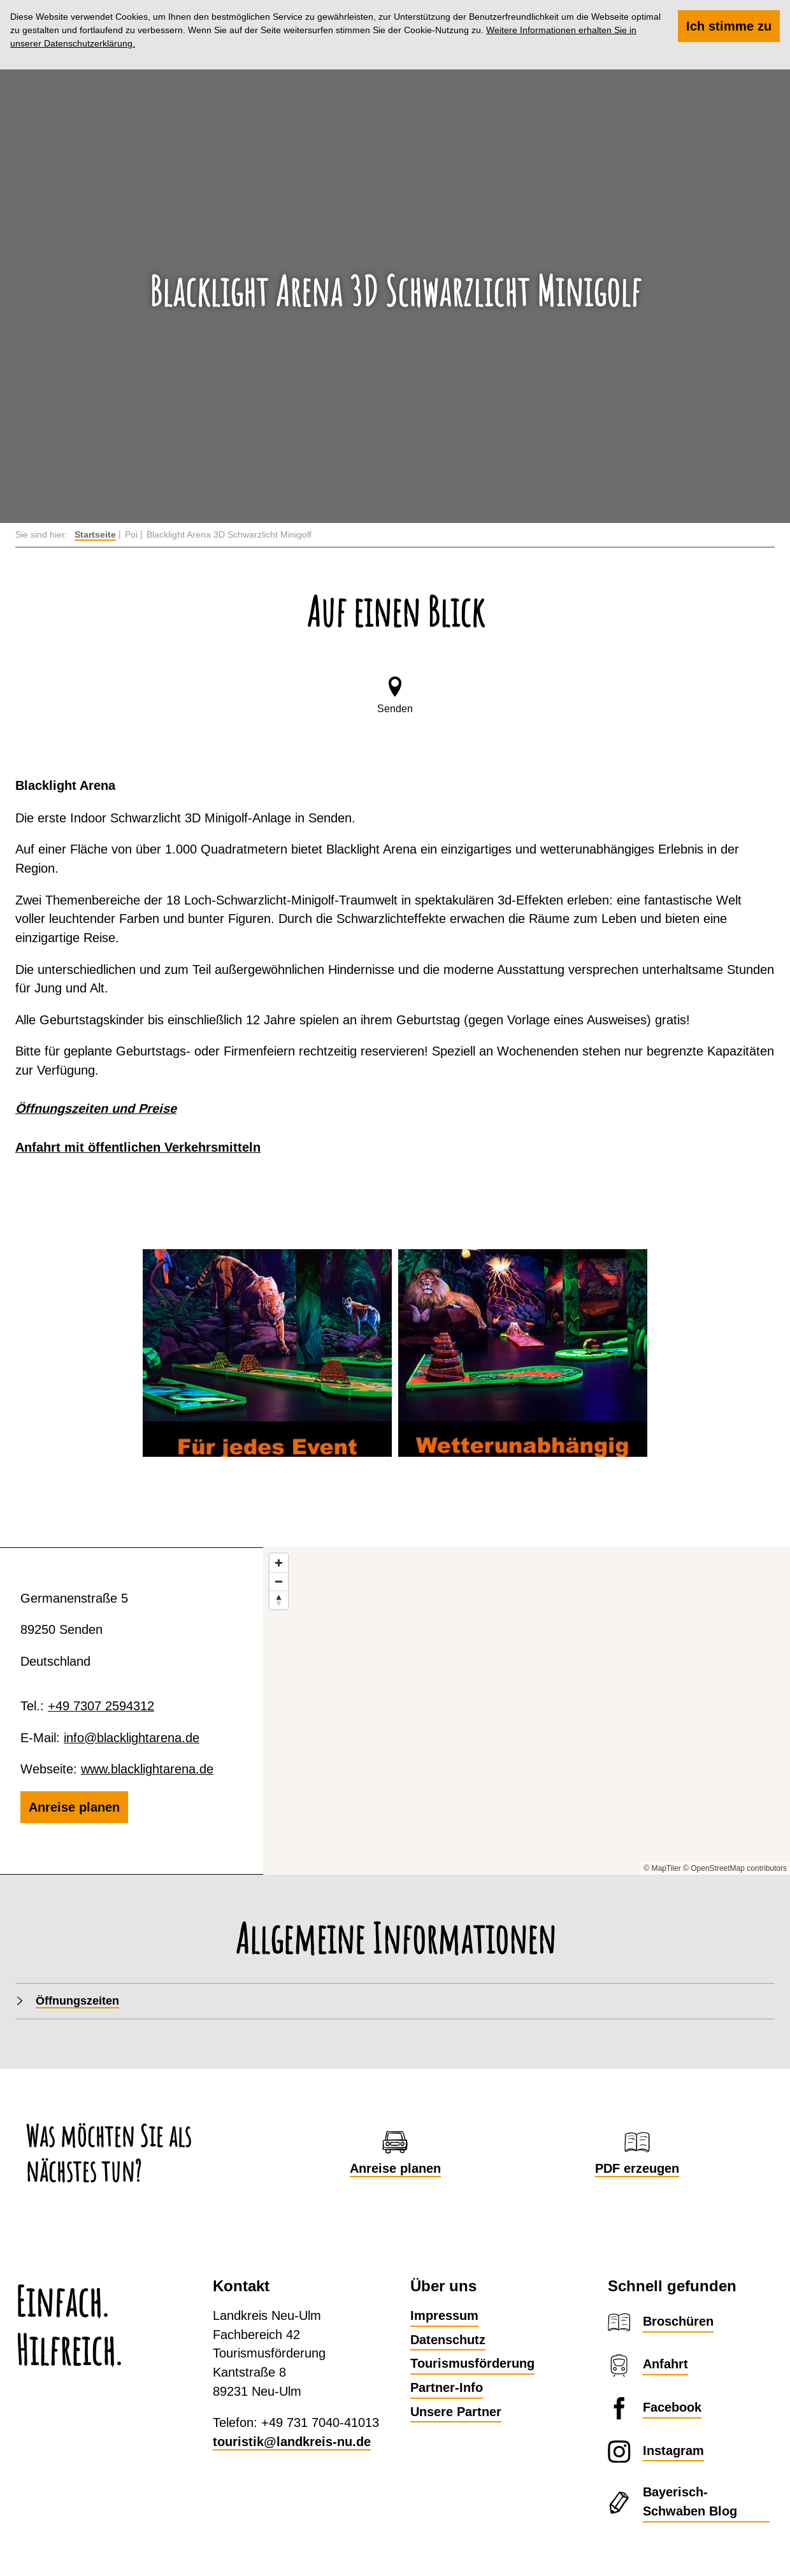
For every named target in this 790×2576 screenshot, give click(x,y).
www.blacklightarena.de (147, 1768)
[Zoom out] (278, 1581)
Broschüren (678, 2321)
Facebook (672, 2407)
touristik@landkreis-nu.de (292, 2441)
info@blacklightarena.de (131, 1737)
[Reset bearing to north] (278, 1600)
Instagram (673, 2450)
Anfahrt (665, 2364)
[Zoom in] (278, 1563)
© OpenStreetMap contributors (735, 1868)
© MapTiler (661, 1868)
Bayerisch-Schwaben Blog (690, 2501)
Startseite (95, 534)
